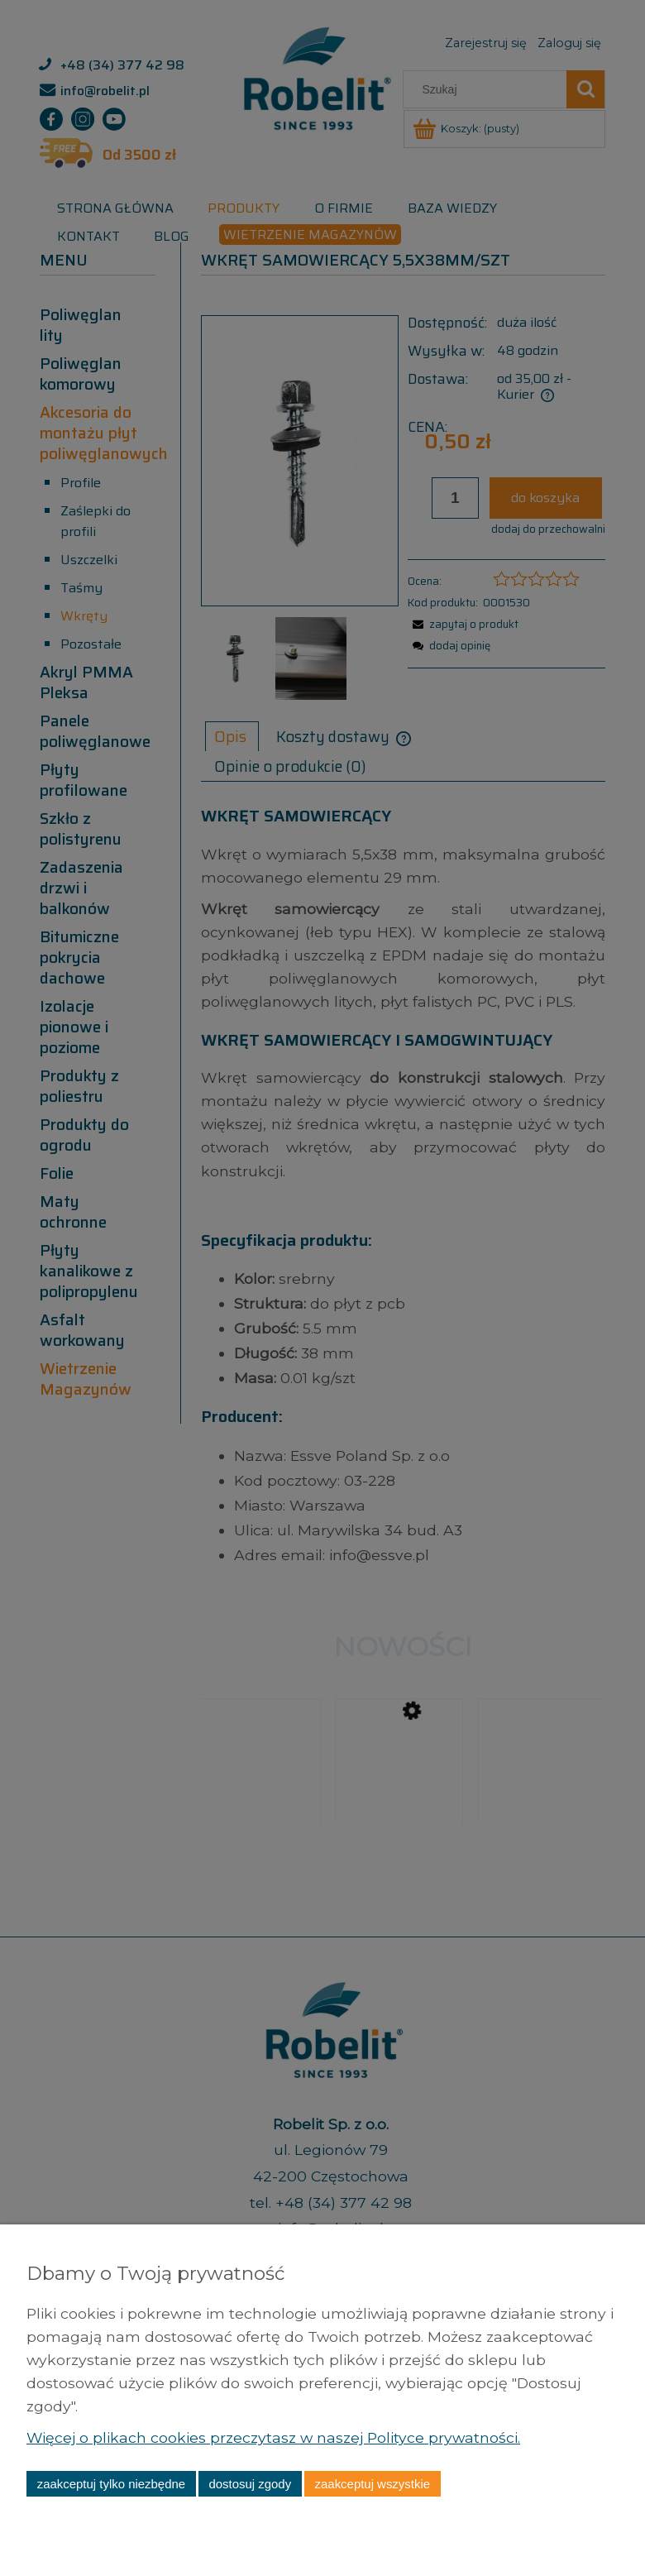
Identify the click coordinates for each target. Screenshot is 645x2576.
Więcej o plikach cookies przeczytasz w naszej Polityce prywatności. (274, 2437)
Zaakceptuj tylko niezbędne (111, 2484)
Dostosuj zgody (249, 2484)
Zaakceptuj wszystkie (372, 2484)
